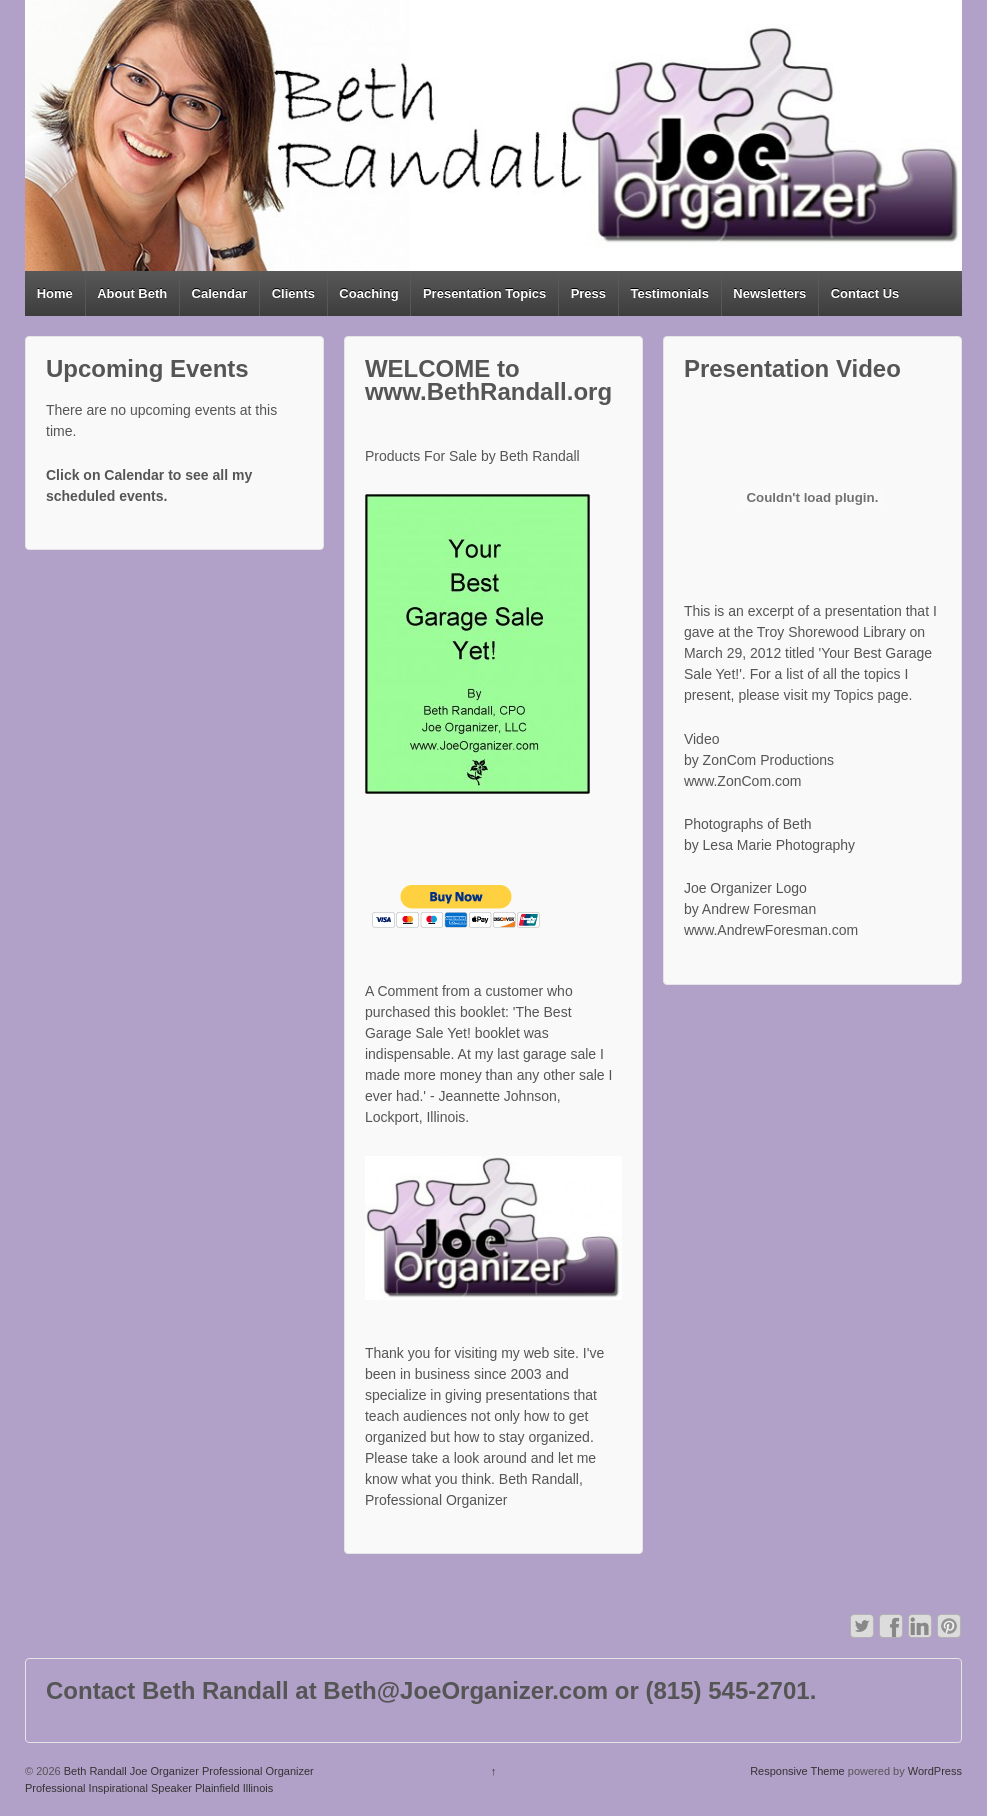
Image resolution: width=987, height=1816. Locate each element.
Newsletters (769, 293)
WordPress (935, 1771)
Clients (293, 293)
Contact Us (865, 293)
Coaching (368, 293)
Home (55, 293)
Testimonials (669, 293)
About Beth (132, 293)
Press (588, 293)
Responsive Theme (797, 1771)
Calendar (220, 293)
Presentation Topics (484, 293)
